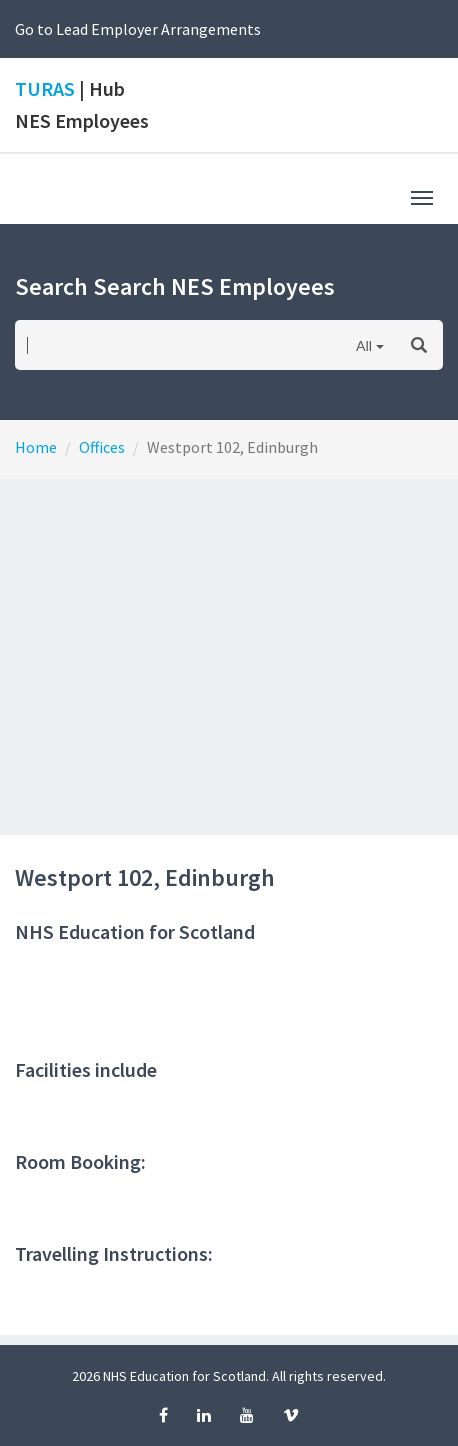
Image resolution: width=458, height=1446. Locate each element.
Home (36, 447)
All (364, 345)
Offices (102, 447)
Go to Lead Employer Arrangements (138, 29)
